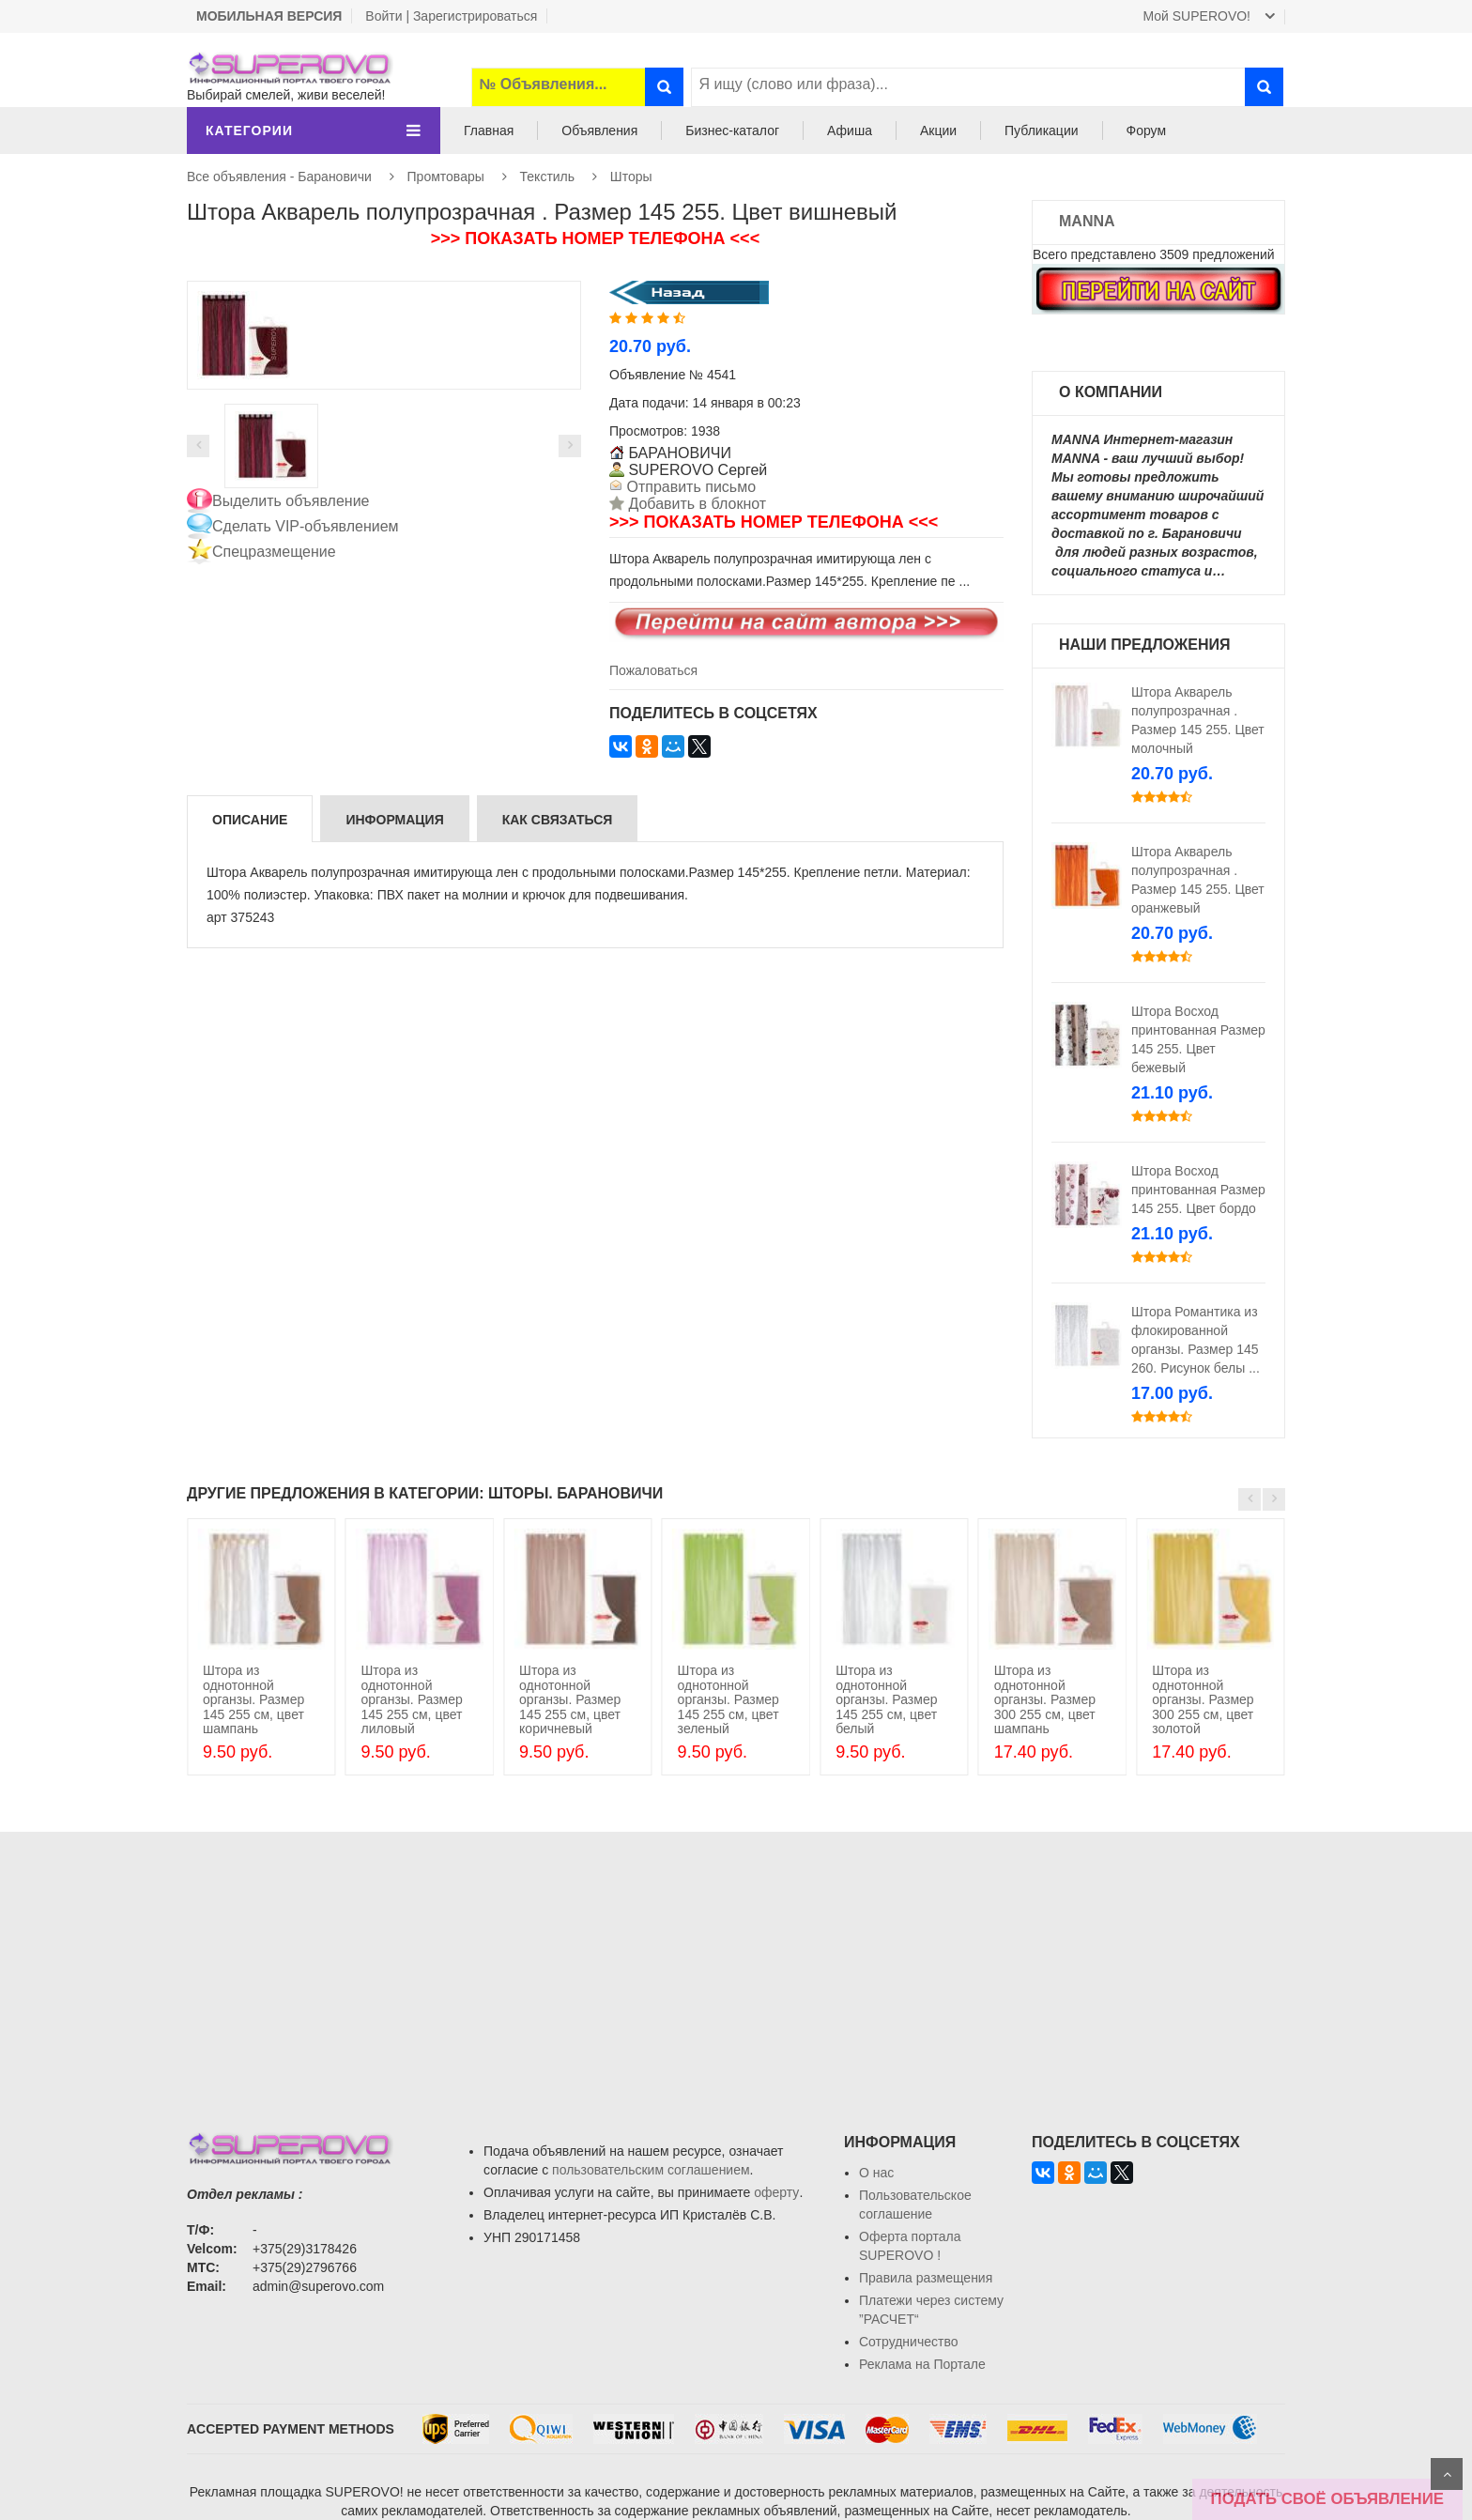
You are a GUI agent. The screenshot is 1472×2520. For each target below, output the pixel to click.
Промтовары (445, 176)
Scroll (1447, 2474)
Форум (1147, 130)
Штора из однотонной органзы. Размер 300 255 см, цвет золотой (1202, 1699)
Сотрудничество (908, 2341)
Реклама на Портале (922, 2364)
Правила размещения (925, 2277)
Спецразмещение (274, 552)
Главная (489, 130)
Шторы (631, 176)
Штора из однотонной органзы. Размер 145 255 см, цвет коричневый (570, 1699)
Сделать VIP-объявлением (305, 526)
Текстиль (547, 176)
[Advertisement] (736, 1963)
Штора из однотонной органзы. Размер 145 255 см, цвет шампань (253, 1699)
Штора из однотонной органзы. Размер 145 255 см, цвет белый (886, 1699)
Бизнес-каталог (732, 130)
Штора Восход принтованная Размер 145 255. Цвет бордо (1198, 1189)
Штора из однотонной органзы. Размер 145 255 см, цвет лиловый (411, 1699)
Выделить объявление (291, 501)
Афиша (849, 130)
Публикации (1041, 130)
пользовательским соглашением (651, 2169)
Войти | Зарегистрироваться (451, 15)
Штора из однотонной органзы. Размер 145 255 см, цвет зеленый (728, 1699)
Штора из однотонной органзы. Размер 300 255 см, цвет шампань (1045, 1699)
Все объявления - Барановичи (279, 176)
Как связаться (557, 819)
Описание (249, 819)
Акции (938, 130)
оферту (776, 2192)
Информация (394, 819)
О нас (876, 2172)
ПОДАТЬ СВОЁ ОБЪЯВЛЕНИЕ (1327, 2499)
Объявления (599, 130)
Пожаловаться (653, 670)
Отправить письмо (689, 487)
